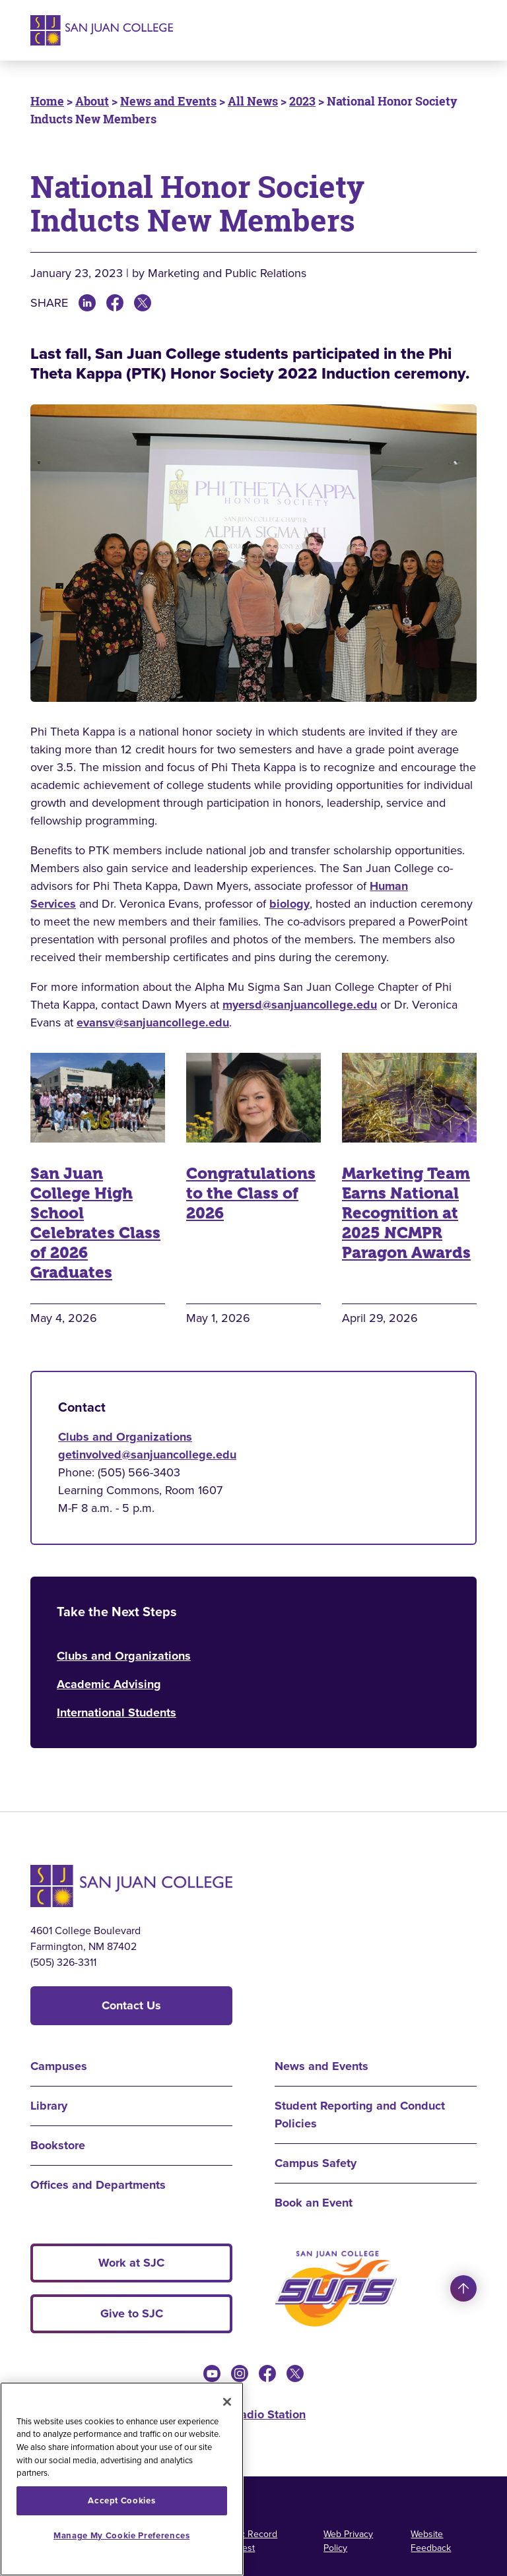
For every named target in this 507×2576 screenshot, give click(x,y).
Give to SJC (131, 2313)
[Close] (227, 2401)
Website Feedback (431, 2541)
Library (48, 2105)
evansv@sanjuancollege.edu (153, 1022)
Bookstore (57, 2145)
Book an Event (314, 2202)
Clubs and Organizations (125, 1436)
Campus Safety (315, 2163)
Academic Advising (109, 1684)
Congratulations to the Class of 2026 (251, 1193)
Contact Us (131, 2005)
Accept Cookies (121, 2500)
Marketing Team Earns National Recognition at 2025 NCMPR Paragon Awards (406, 1213)
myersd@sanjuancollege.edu (299, 1004)
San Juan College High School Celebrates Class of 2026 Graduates (95, 1223)
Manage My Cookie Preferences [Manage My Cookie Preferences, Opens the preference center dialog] (121, 2535)
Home (47, 101)
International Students (116, 1712)
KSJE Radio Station (253, 2414)
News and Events (168, 101)
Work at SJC (131, 2262)
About (92, 101)
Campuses (58, 2066)
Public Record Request (248, 2541)
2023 (302, 101)
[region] (122, 2479)
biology (289, 903)
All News (253, 101)
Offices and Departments (98, 2184)
